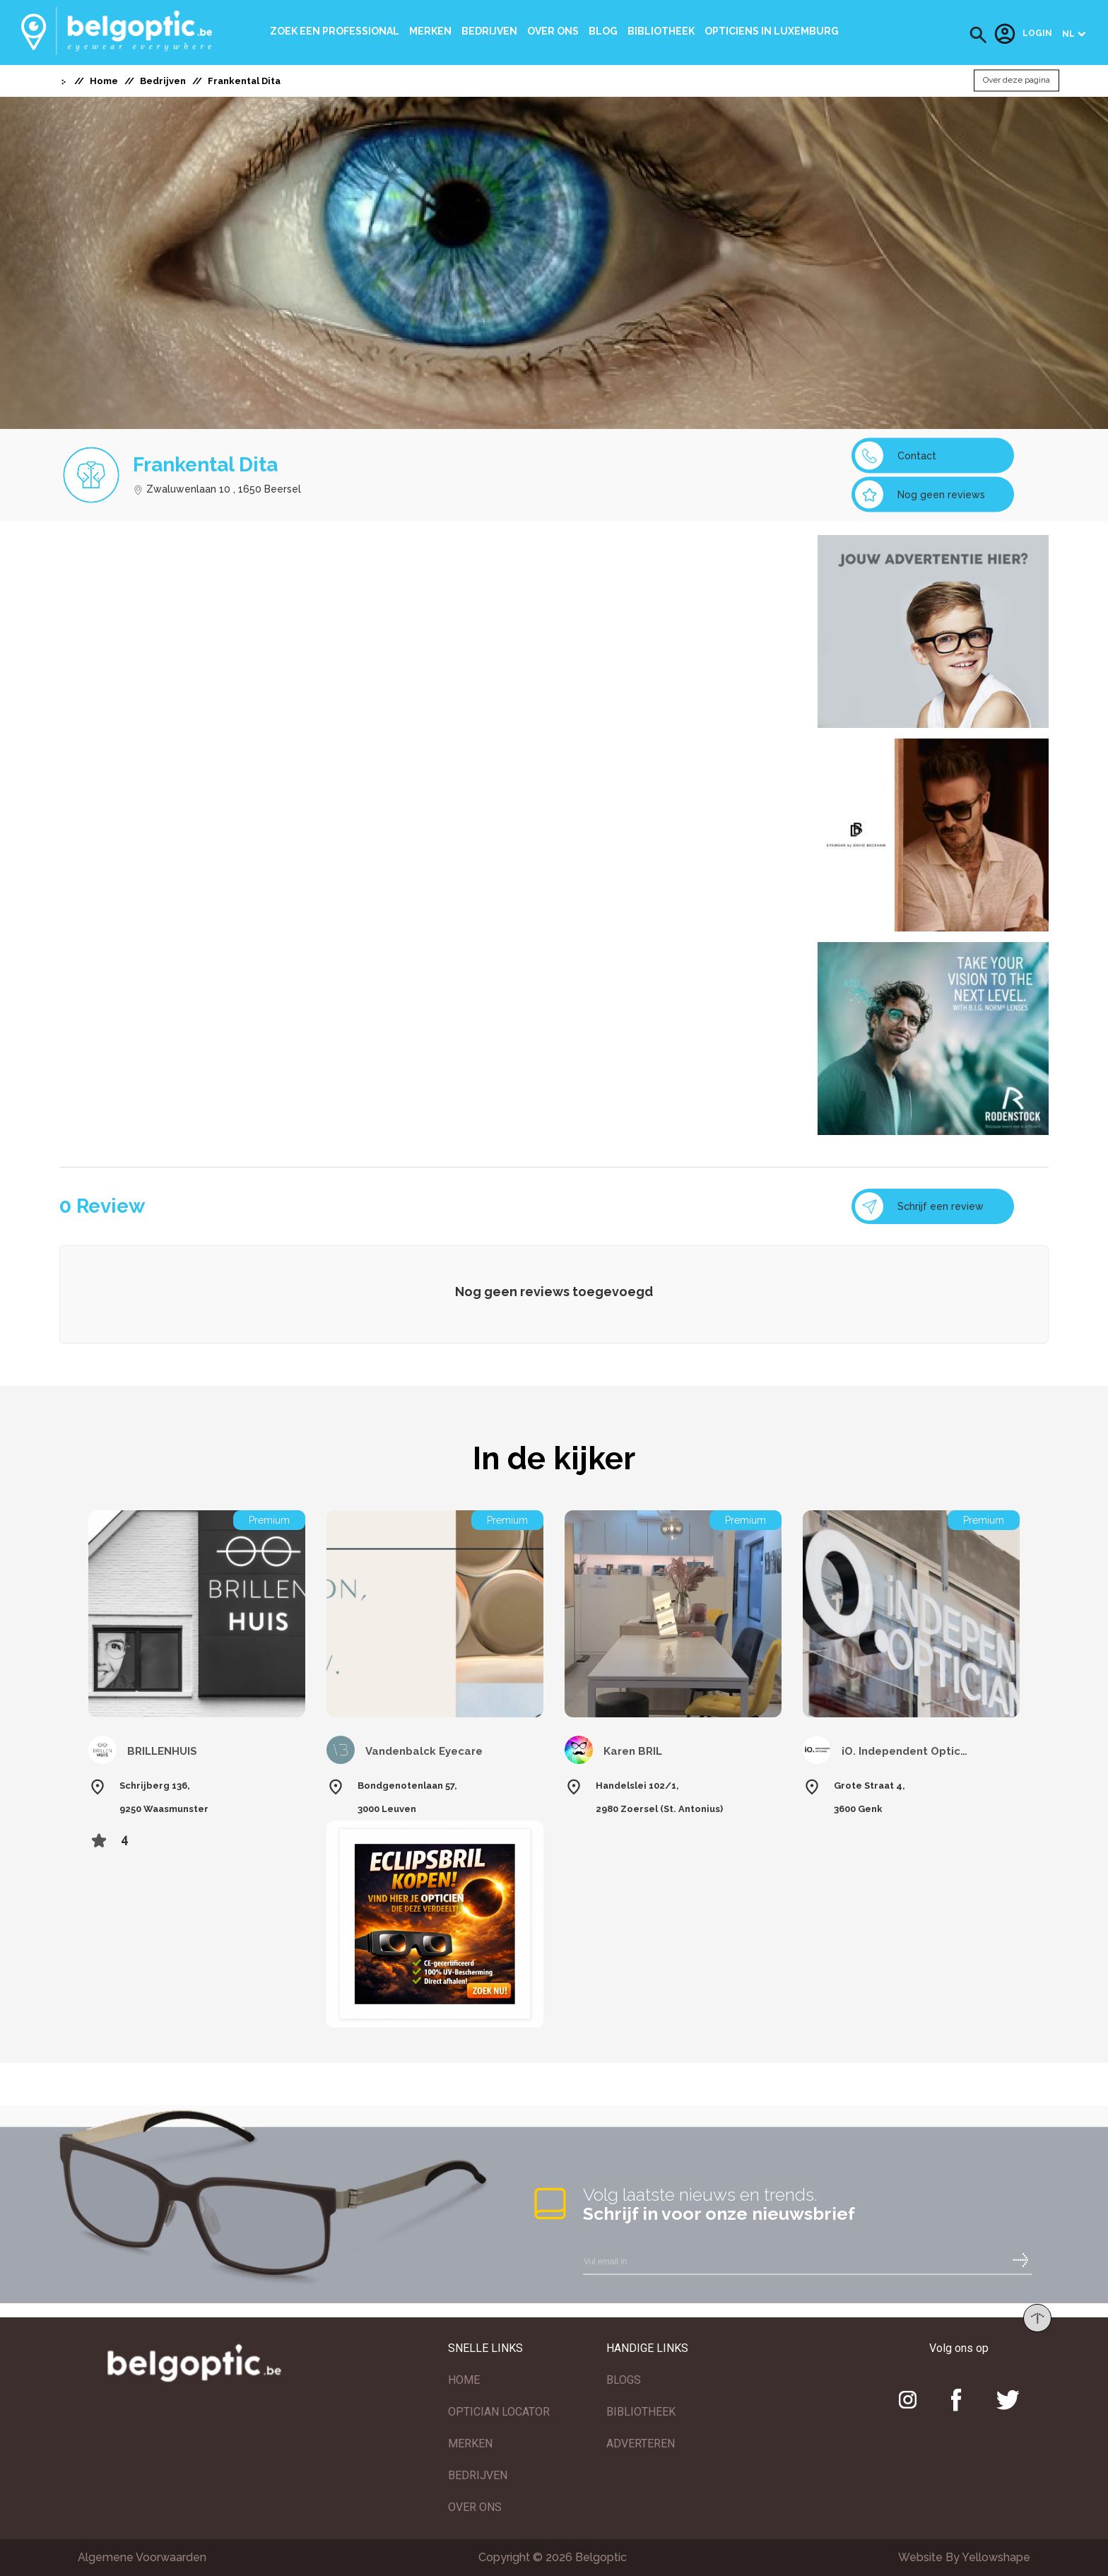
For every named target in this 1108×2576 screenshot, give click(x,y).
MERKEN (470, 2443)
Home (104, 81)
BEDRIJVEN (477, 2475)
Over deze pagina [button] (1016, 81)
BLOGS (623, 2380)
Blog (603, 31)
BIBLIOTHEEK (641, 2411)
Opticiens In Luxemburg (772, 31)
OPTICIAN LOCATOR (499, 2411)
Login (1023, 34)
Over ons (553, 31)
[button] (978, 35)
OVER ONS (475, 2507)
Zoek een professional (334, 31)
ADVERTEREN (640, 2443)
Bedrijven (489, 31)
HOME (464, 2380)
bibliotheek (661, 31)
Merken (430, 31)
